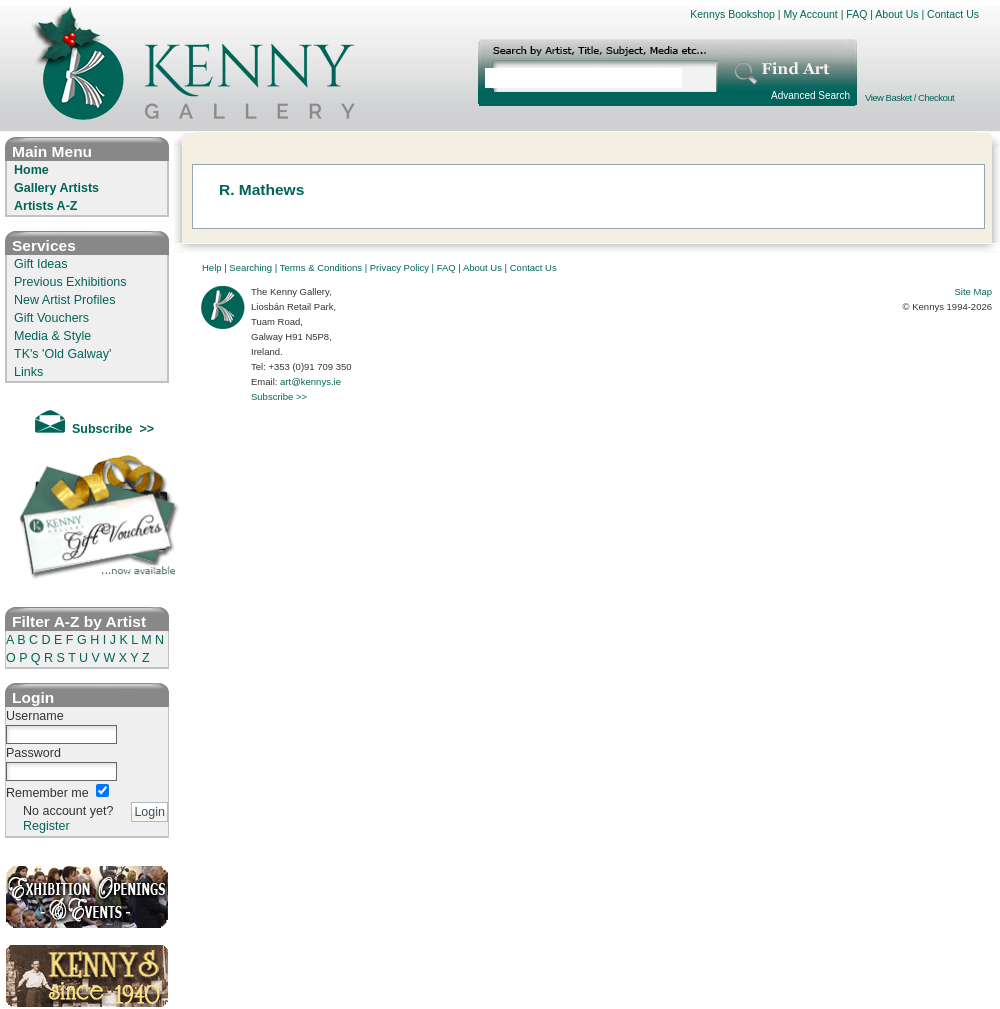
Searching (250, 267)
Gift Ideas (41, 264)
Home (31, 170)
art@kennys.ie (310, 381)
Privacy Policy (399, 267)
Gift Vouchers (51, 318)
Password (33, 753)
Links (28, 372)
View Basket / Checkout (909, 97)
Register (46, 826)
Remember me (47, 793)
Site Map (974, 291)
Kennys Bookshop (732, 14)
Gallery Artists (56, 188)
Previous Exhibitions (70, 282)
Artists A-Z (45, 206)
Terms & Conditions (321, 267)
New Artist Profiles (64, 300)
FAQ (856, 14)
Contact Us (953, 14)
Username (35, 716)
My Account (810, 14)
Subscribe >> (279, 396)
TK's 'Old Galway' (62, 354)
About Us (896, 14)
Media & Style (52, 336)
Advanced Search (810, 95)
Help (212, 267)
